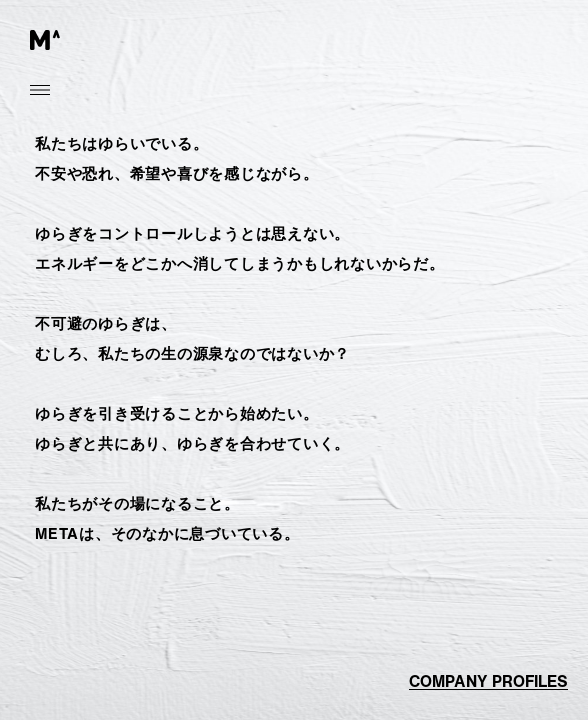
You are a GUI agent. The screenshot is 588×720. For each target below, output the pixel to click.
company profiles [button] (488, 681)
